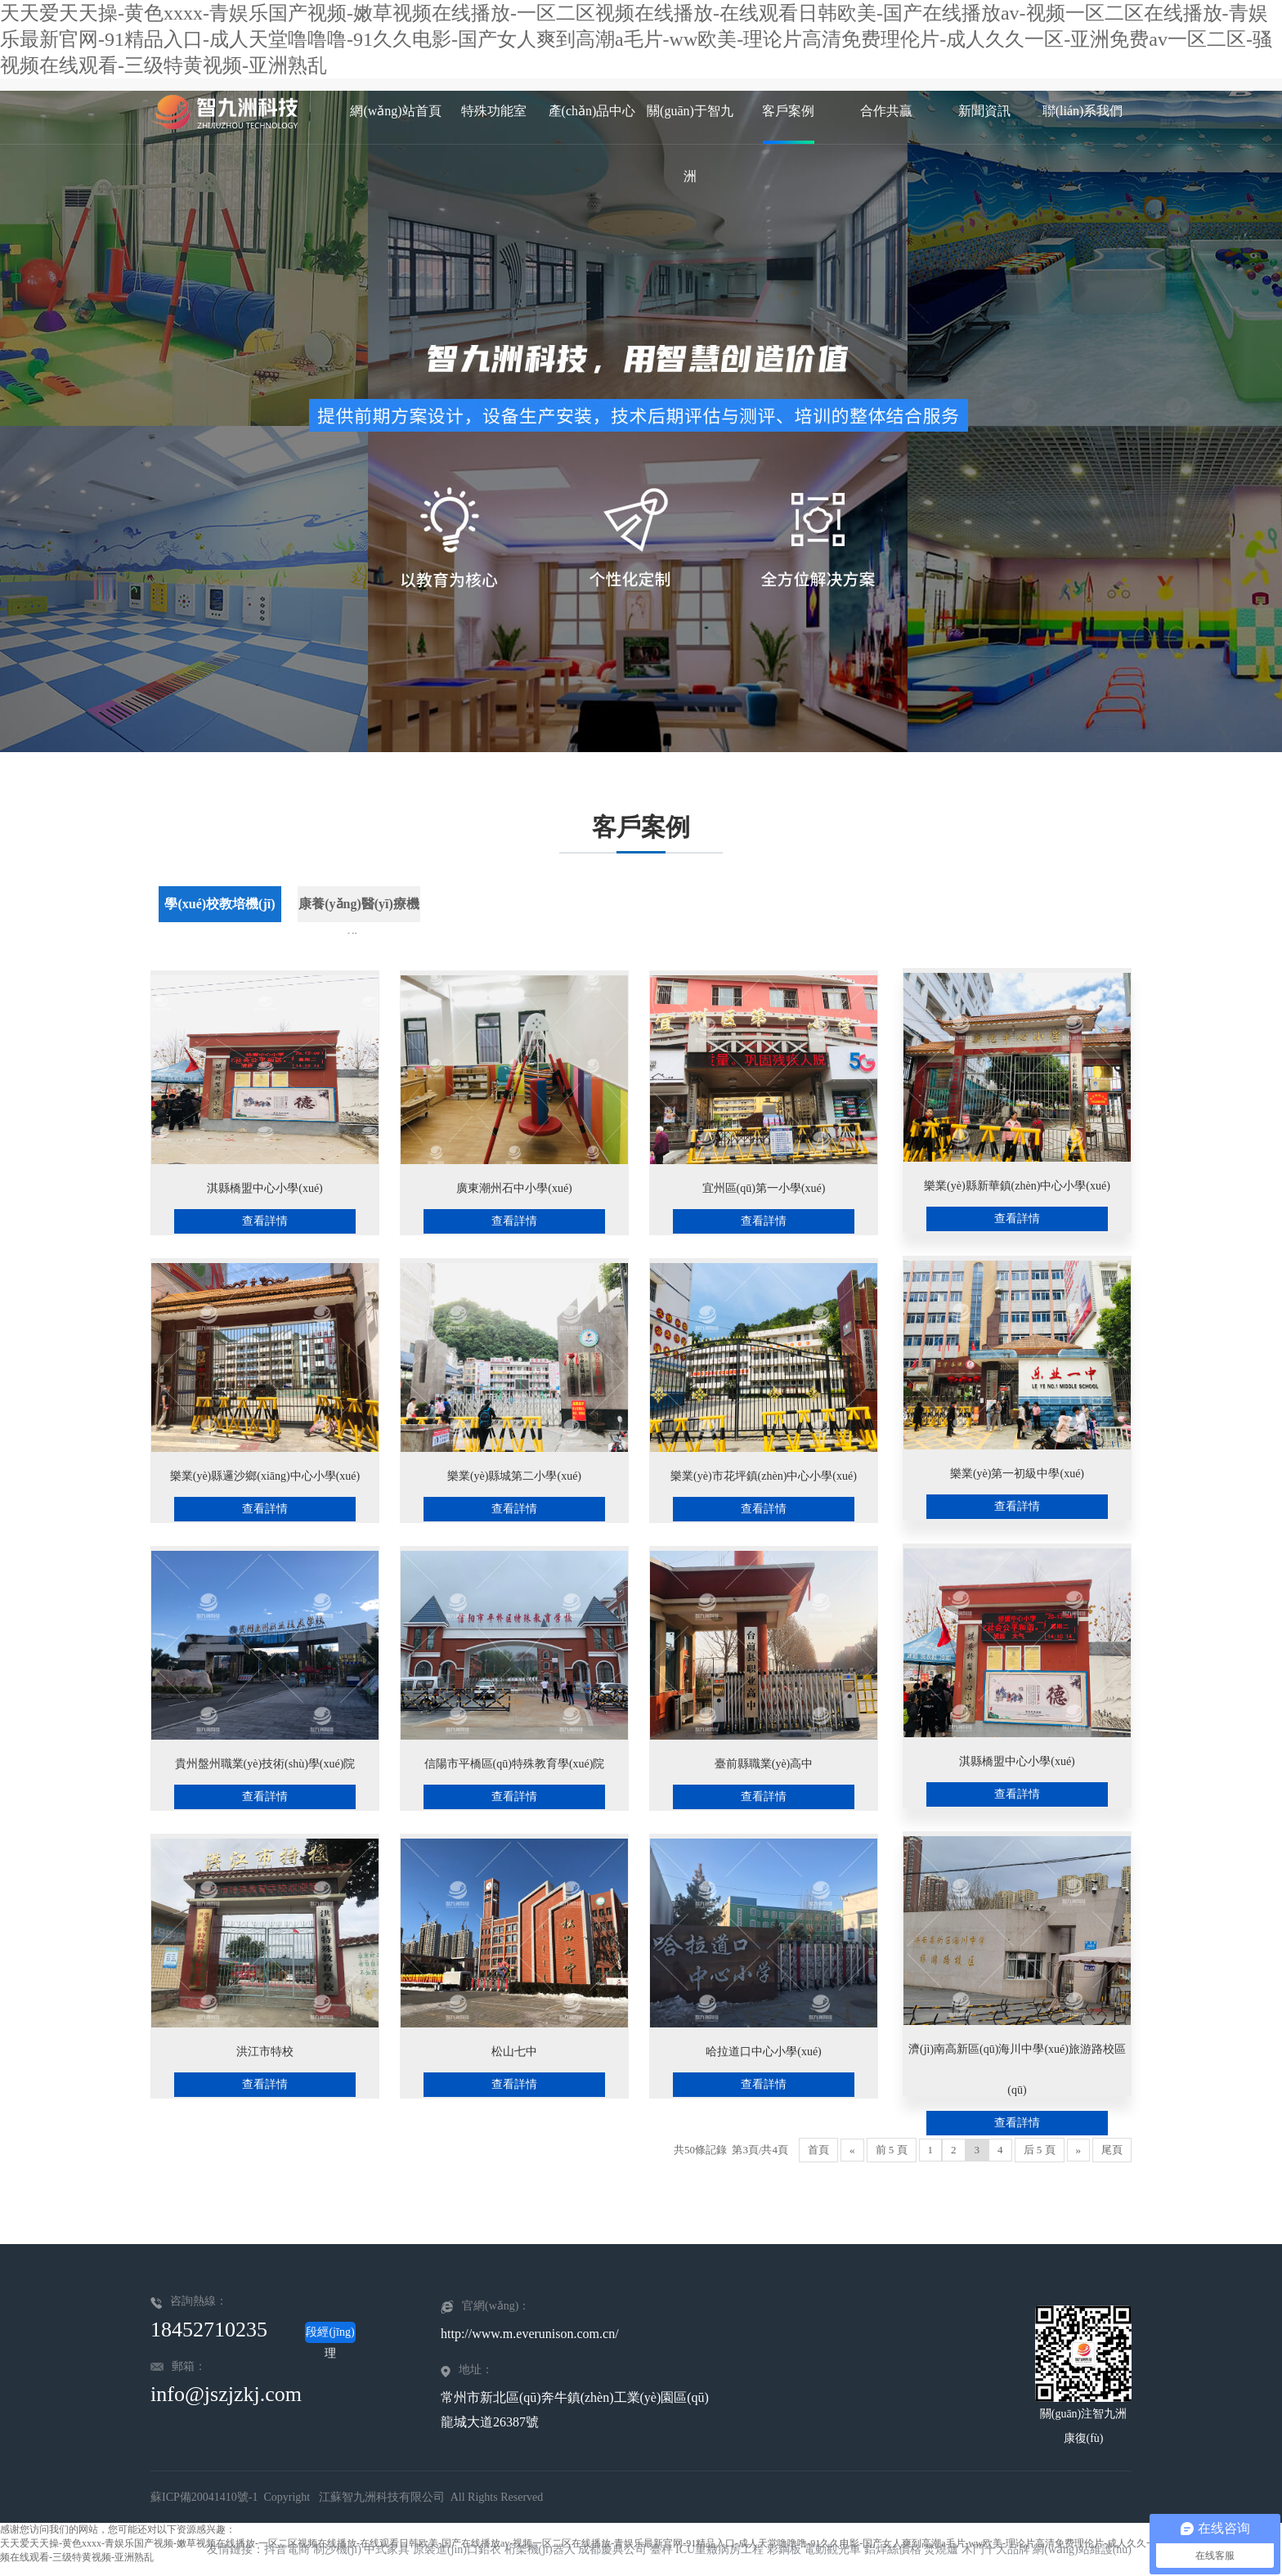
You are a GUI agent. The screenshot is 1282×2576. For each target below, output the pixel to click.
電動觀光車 (832, 2549)
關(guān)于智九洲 (690, 124)
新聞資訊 (984, 111)
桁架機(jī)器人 (540, 2549)
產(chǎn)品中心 (592, 111)
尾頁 (1112, 2150)
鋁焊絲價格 (892, 2549)
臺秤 (661, 2549)
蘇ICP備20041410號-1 (204, 2497)
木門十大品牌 (995, 2549)
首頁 (818, 2150)
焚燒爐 (941, 2549)
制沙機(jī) (337, 2549)
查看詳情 (265, 1221)
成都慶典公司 (612, 2549)
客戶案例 (788, 111)
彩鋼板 (784, 2549)
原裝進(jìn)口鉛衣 (457, 2549)
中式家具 (387, 2549)
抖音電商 (287, 2549)
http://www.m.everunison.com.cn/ (530, 2334)
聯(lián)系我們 (1082, 111)
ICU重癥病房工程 (719, 2549)
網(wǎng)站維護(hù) (1082, 2549)
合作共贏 (886, 111)
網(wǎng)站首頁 (395, 111)
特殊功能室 (494, 111)
